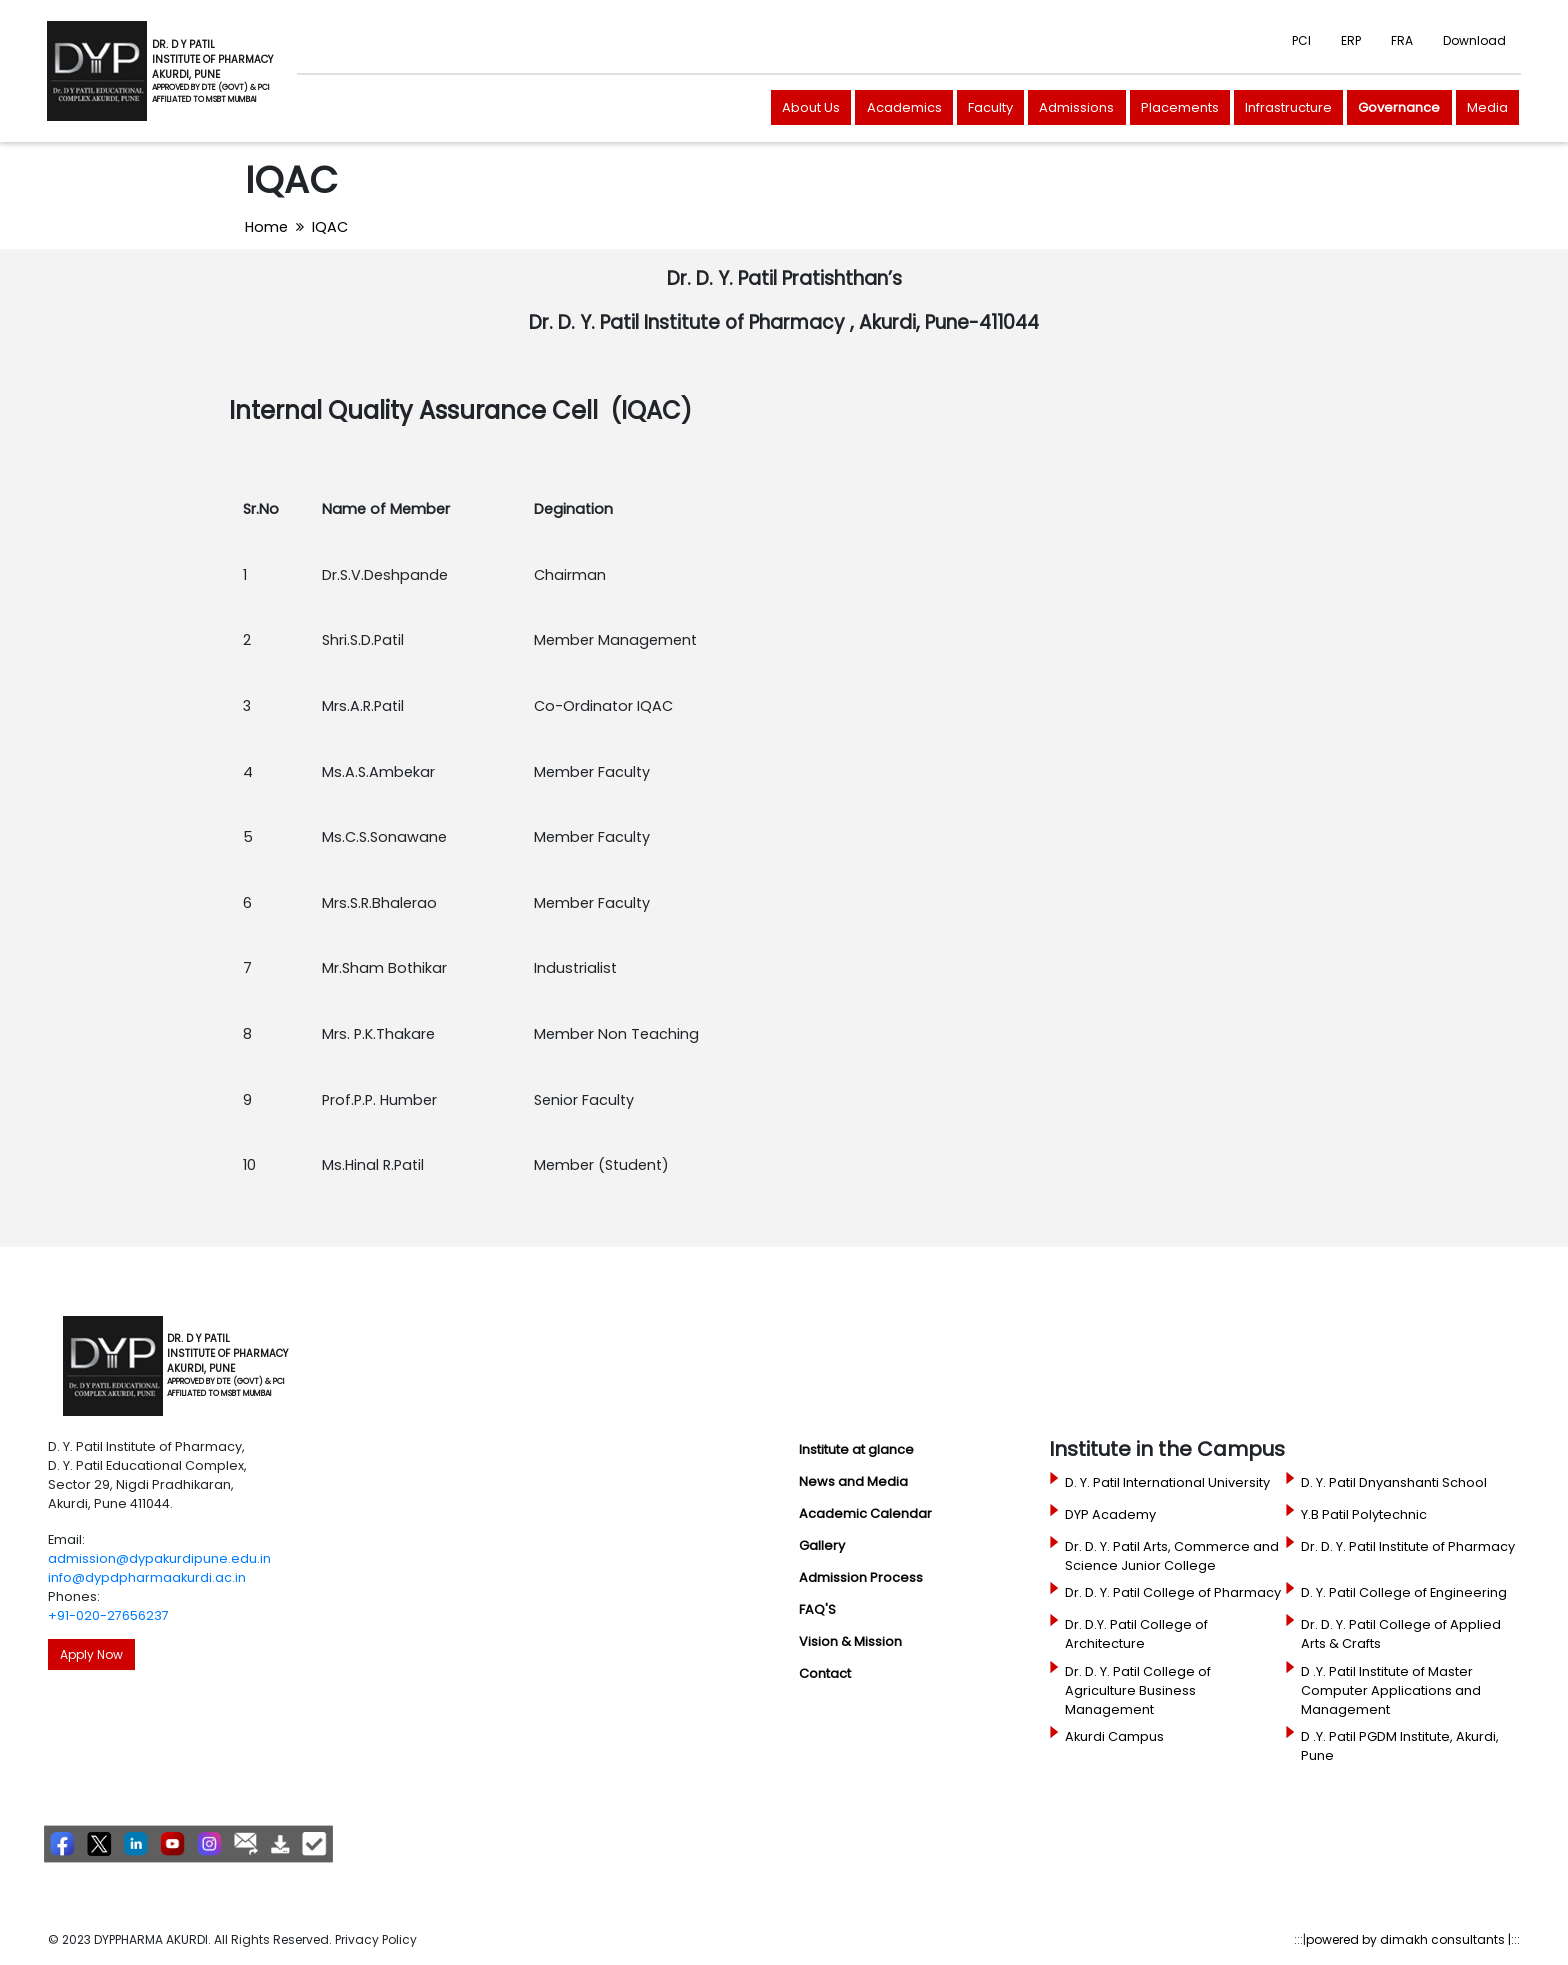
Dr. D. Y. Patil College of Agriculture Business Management (1138, 1690)
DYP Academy (1110, 1514)
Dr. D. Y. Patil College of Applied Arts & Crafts (1401, 1634)
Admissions (1076, 107)
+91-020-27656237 (108, 1615)
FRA (1402, 40)
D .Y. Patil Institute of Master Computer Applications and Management (1391, 1690)
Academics (904, 107)
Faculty (990, 107)
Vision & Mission (850, 1641)
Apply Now (91, 1654)
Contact (825, 1673)
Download (1474, 40)
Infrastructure (1288, 107)
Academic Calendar (865, 1513)
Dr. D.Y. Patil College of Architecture (1136, 1634)
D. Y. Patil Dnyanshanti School (1394, 1482)
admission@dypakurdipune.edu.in (159, 1558)
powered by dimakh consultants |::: (1413, 1939)
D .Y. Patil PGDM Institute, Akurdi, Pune (1400, 1746)
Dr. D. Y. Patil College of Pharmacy (1173, 1592)
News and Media (853, 1481)
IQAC (330, 227)
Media (1487, 107)
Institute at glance (856, 1449)
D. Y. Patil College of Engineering (1404, 1592)
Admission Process (861, 1577)
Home (266, 227)
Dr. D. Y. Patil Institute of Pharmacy (1408, 1546)
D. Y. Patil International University (1167, 1482)
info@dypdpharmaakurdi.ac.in (147, 1577)
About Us (811, 107)
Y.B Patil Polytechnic (1364, 1514)
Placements (1180, 107)
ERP (1351, 40)
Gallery (822, 1545)
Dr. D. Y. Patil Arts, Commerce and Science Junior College (1172, 1556)
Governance (1399, 107)
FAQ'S (817, 1609)
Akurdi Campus (1114, 1736)
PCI (1301, 40)
